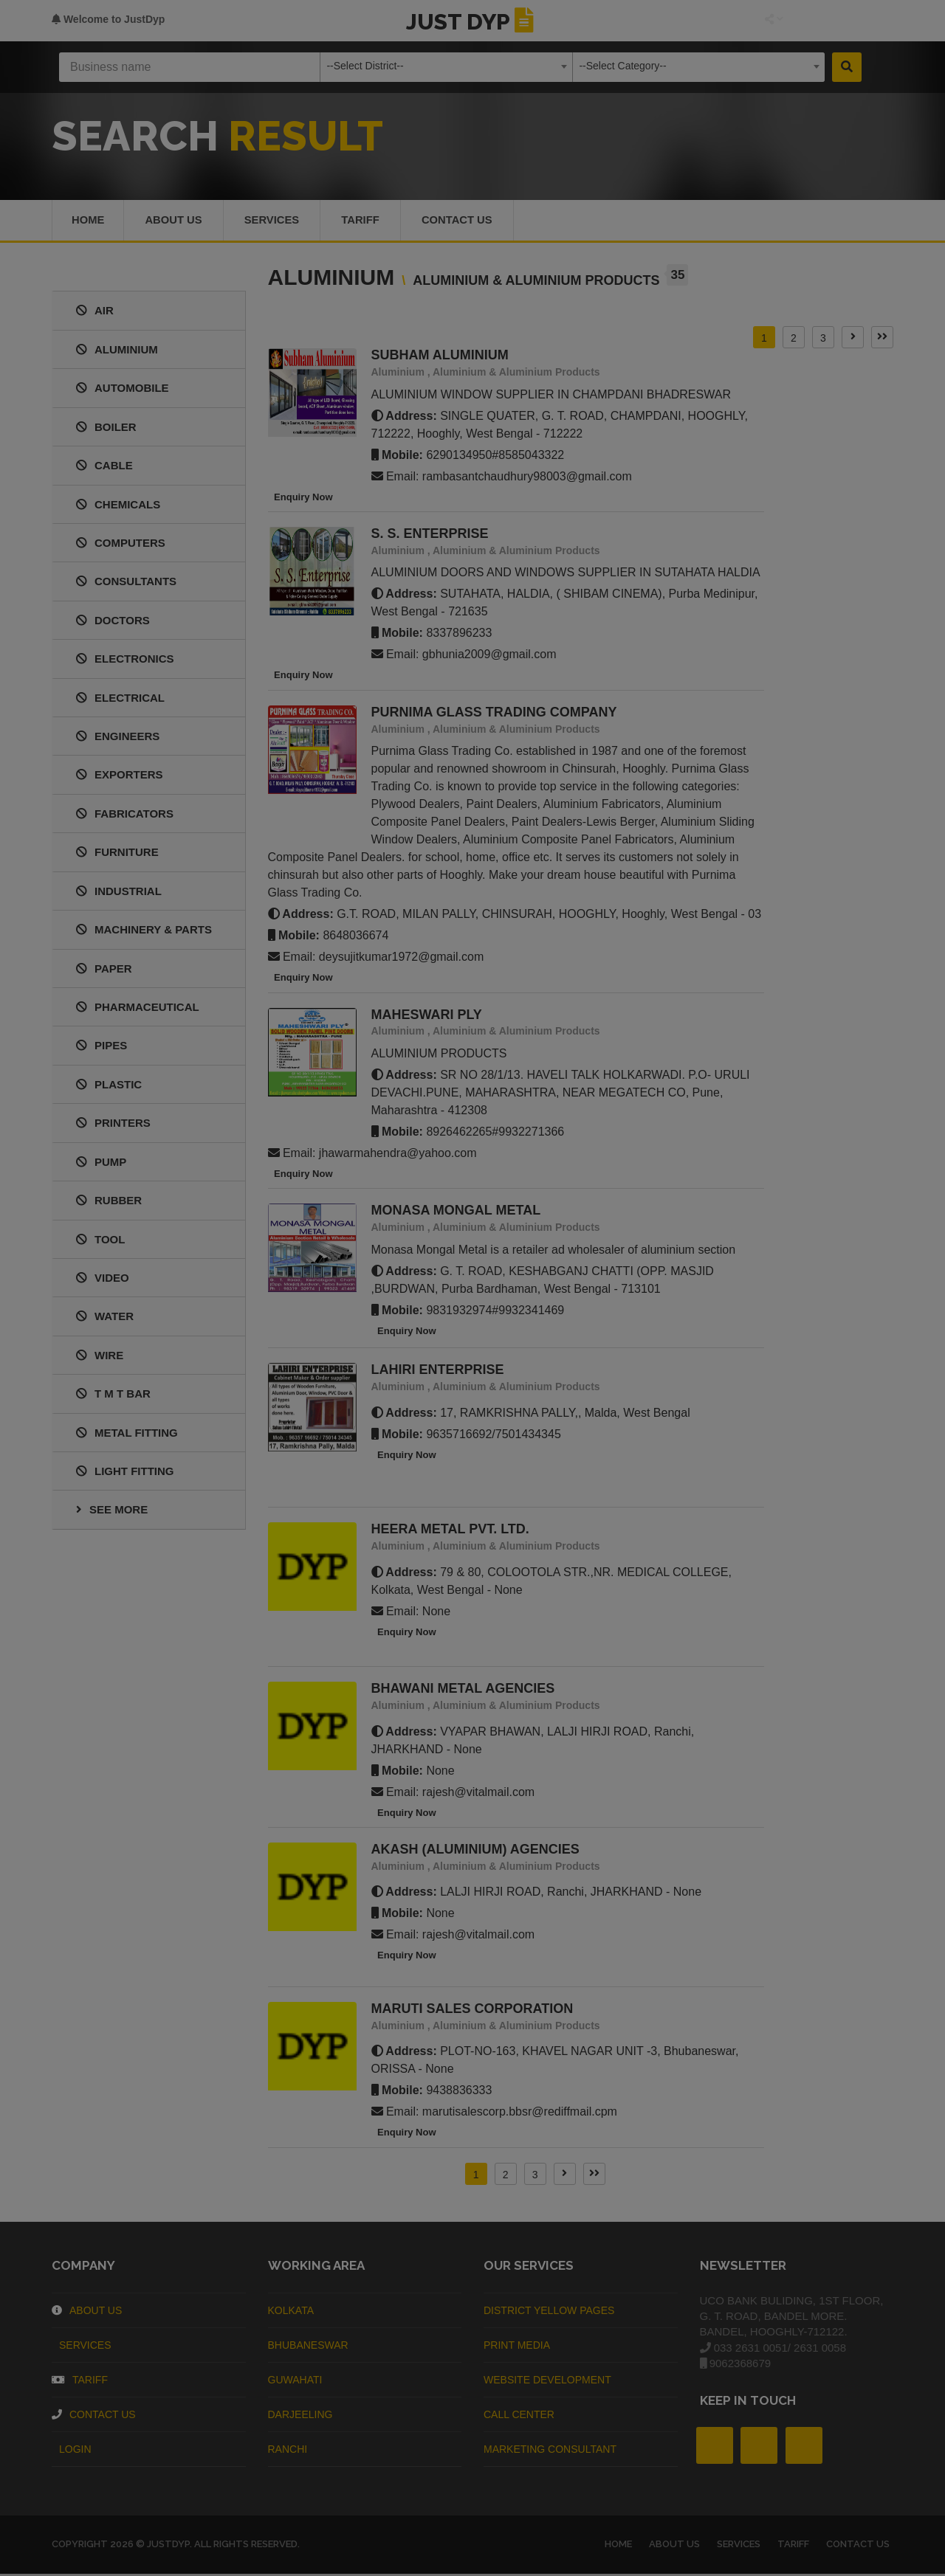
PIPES (101, 1047)
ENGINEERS (117, 738)
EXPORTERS (119, 776)
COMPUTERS (120, 545)
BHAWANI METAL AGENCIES (463, 1690)
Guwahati (295, 2381)
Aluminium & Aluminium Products (516, 374)
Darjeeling (300, 2416)
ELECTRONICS (125, 661)
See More (112, 1511)
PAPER (104, 970)
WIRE (99, 1356)
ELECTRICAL (120, 699)
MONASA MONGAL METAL (456, 1212)
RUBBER (109, 1202)
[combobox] (446, 67)
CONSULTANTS (126, 583)
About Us (87, 2312)
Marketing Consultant (550, 2450)
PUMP (101, 1163)
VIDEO (102, 1280)
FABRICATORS (124, 815)
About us (175, 221)
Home (88, 221)
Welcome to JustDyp (108, 19)
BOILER (106, 428)
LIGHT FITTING (124, 1473)
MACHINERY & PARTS (144, 931)
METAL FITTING (127, 1434)
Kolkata (291, 2312)
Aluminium (398, 374)
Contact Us (465, 221)
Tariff (366, 221)
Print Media (517, 2346)
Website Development (547, 2381)
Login (72, 2450)
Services (275, 221)
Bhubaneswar (308, 2346)
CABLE (104, 467)
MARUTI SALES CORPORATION (472, 2010)
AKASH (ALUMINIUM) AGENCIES (475, 1851)
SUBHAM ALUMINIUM (440, 357)
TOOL (100, 1241)
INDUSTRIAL (119, 892)
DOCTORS (113, 621)
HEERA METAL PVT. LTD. (450, 1531)
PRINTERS (113, 1125)
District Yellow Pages (549, 2312)
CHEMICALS (118, 506)
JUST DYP (472, 22)
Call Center (519, 2416)
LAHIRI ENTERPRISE (437, 1371)
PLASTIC (109, 1086)
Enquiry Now (300, 498)
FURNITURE (117, 854)
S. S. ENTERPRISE (430, 535)
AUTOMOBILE (122, 390)
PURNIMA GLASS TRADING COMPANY (494, 714)
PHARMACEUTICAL (137, 1009)
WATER (105, 1318)
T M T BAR (113, 1395)
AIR (95, 312)
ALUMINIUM (117, 351)
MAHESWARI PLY (426, 1016)
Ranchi (288, 2450)
